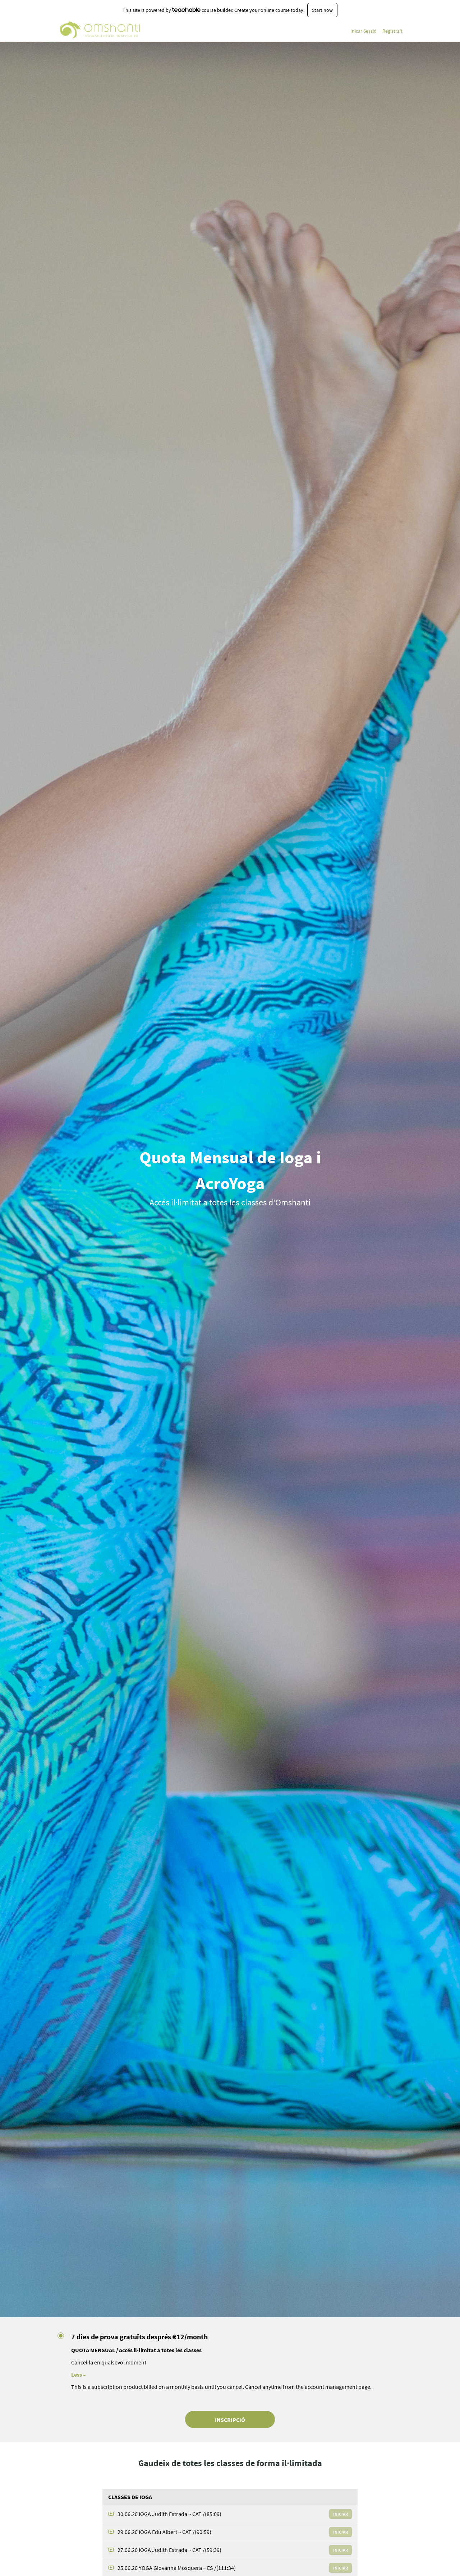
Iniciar (340, 2514)
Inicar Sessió (363, 31)
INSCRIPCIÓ (230, 2419)
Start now (322, 10)
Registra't (392, 31)
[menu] (373, 30)
